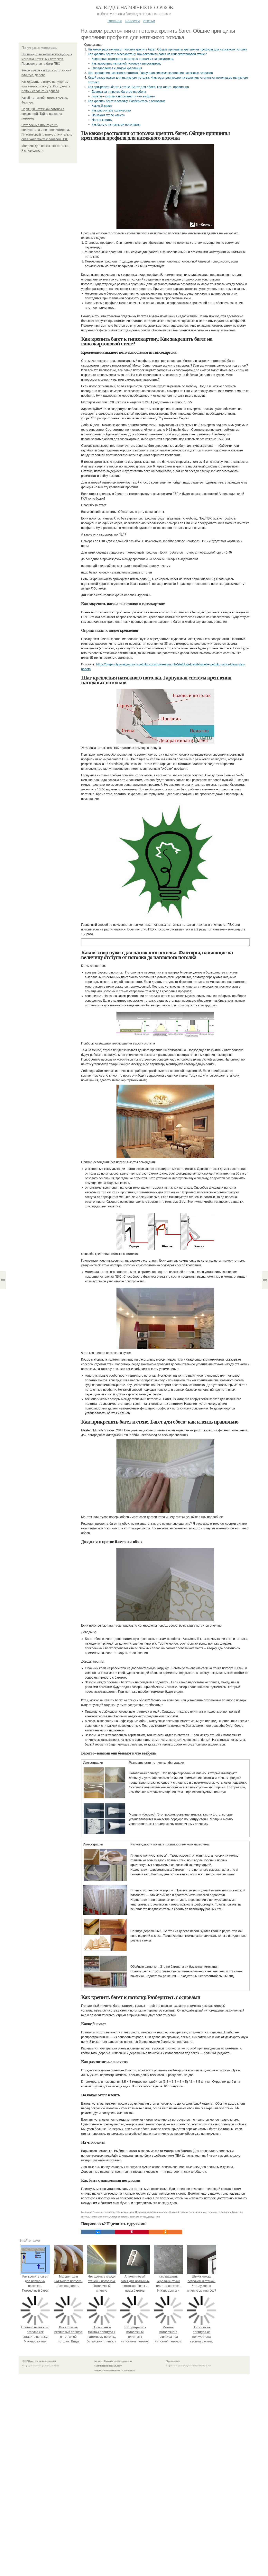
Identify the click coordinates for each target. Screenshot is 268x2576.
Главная (114, 21)
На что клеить (102, 119)
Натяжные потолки (99, 2174)
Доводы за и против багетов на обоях (119, 91)
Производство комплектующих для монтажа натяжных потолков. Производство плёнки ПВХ (47, 59)
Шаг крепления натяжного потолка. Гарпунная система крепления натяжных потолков (150, 73)
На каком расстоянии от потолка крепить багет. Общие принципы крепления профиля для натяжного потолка (167, 49)
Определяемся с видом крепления (117, 68)
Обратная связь (173, 2319)
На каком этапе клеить (108, 115)
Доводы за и (153, 2174)
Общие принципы (125, 2170)
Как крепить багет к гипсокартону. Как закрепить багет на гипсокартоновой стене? (147, 54)
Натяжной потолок (178, 2170)
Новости (132, 21)
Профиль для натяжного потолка (151, 2170)
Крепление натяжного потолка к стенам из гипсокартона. (133, 58)
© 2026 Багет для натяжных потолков (39, 2319)
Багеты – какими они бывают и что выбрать (123, 96)
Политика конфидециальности (108, 2324)
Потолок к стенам (197, 2170)
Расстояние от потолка (103, 2170)
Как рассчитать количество (111, 110)
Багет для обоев (138, 2174)
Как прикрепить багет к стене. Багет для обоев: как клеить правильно (138, 87)
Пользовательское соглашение (118, 2319)
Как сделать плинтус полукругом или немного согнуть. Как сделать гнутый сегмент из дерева (46, 86)
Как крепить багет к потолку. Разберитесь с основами (126, 101)
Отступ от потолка (119, 2174)
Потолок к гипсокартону (219, 2170)
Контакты (98, 2319)
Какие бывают (102, 105)
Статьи (149, 21)
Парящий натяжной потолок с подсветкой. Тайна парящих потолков (43, 113)
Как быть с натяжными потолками (116, 124)
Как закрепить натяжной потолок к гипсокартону (126, 63)
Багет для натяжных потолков (133, 7)
